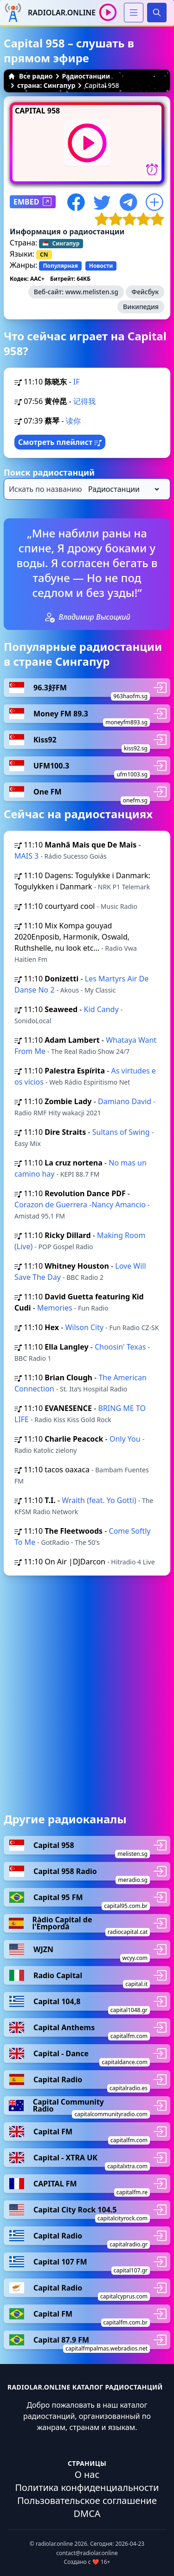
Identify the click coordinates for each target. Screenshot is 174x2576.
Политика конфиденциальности (87, 2487)
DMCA (86, 2513)
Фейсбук (145, 291)
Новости (101, 266)
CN (44, 254)
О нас (87, 2474)
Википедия (141, 306)
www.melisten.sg (91, 291)
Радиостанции (86, 76)
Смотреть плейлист (60, 442)
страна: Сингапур (46, 85)
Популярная (60, 266)
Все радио (30, 76)
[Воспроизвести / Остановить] (107, 12)
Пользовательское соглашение (87, 2500)
